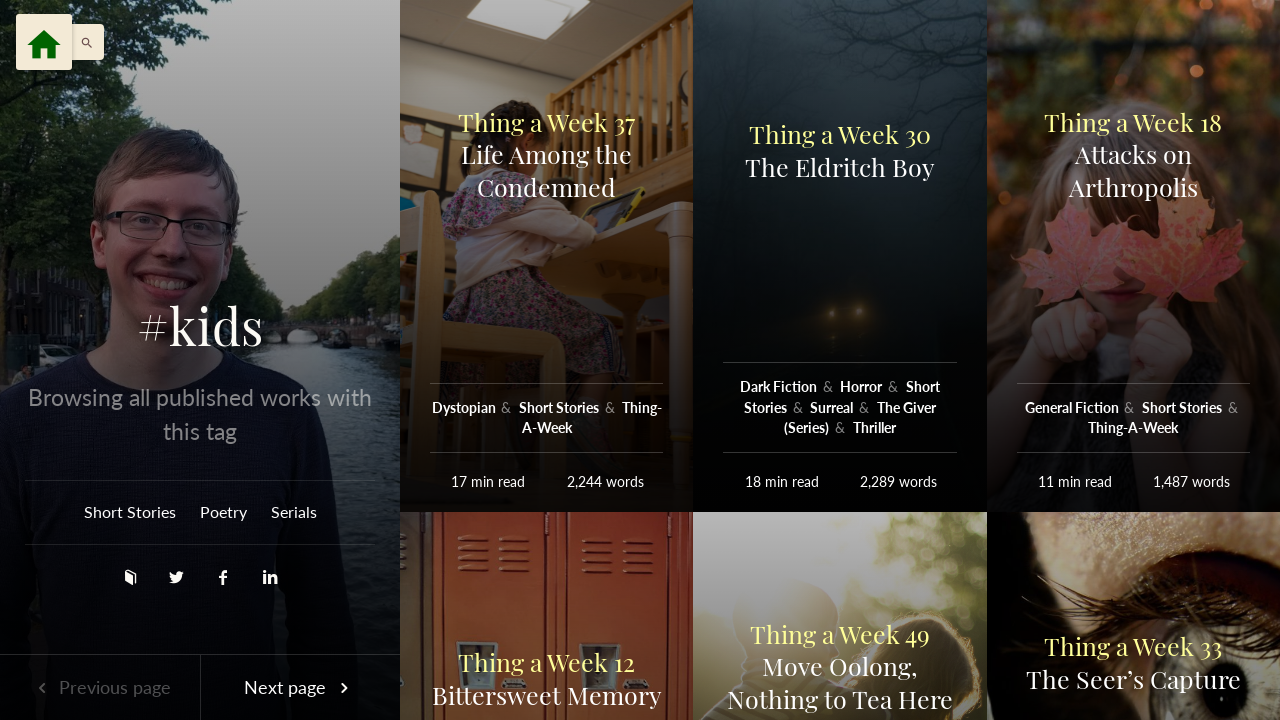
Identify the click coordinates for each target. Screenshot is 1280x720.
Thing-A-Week (1133, 427)
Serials (294, 511)
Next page (300, 687)
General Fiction (1073, 407)
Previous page (100, 687)
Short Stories (130, 511)
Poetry (223, 511)
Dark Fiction (780, 386)
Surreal (833, 407)
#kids (200, 326)
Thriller (874, 427)
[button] (82, 42)
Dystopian (465, 407)
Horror (862, 386)
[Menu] (44, 42)
